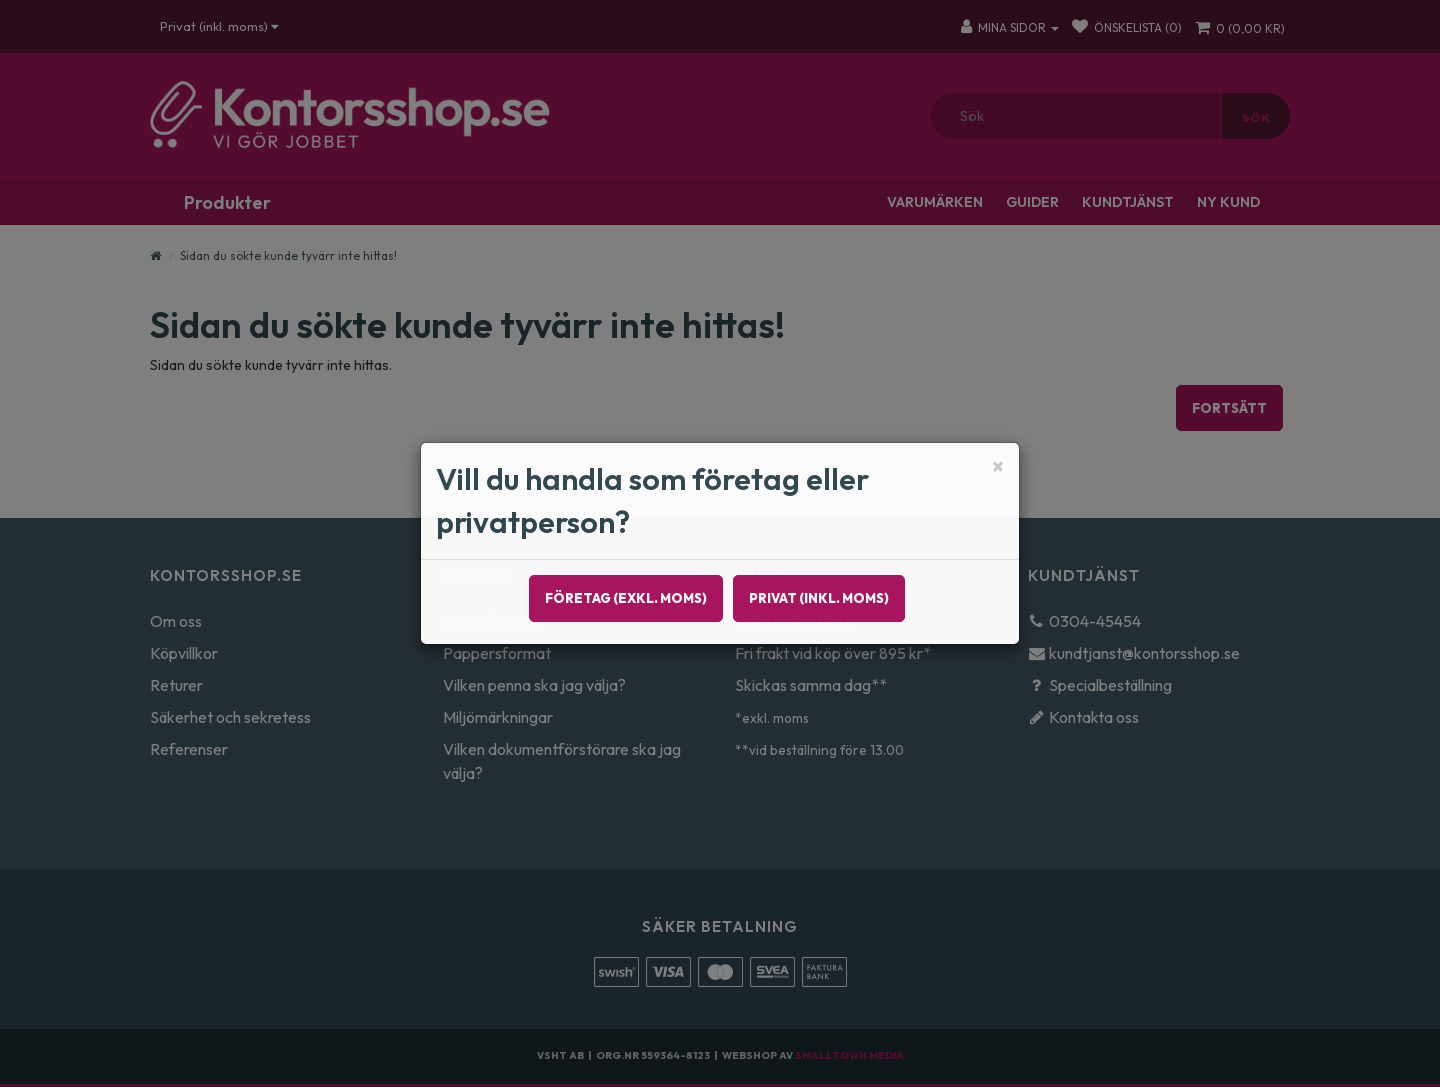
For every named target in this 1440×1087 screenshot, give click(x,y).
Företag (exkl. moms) (626, 598)
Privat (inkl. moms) (819, 598)
